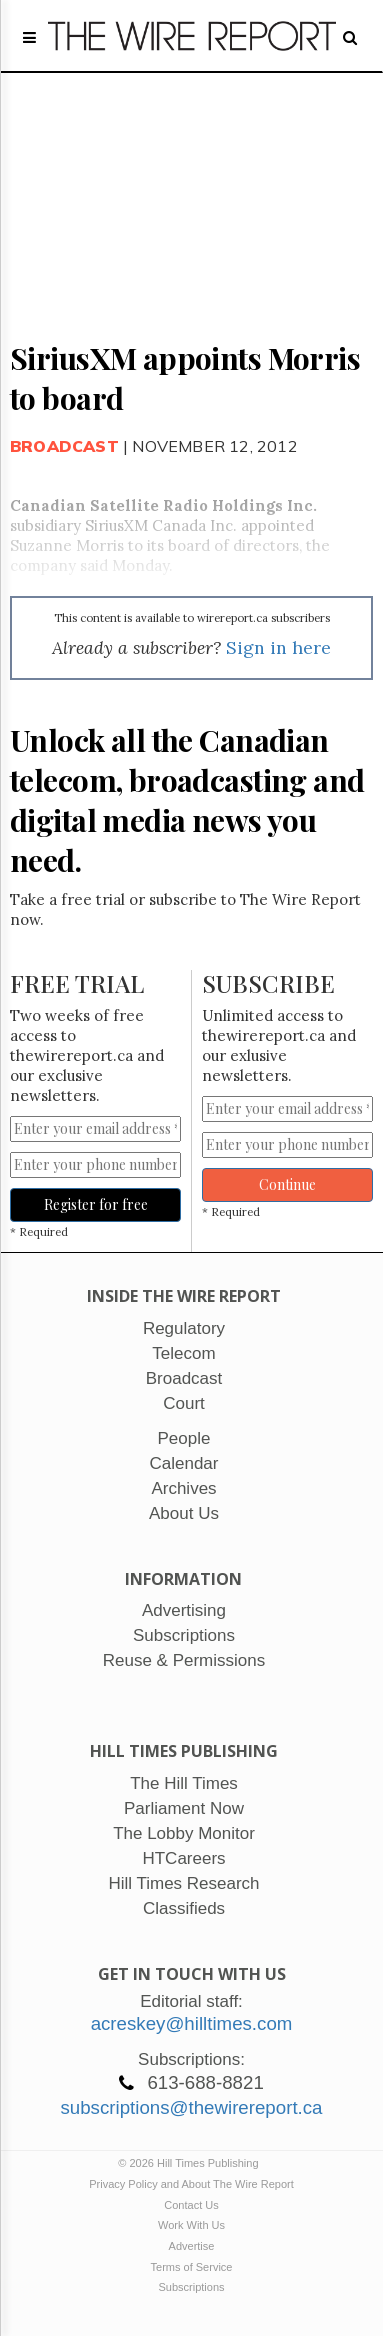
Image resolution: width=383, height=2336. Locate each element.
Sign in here (278, 647)
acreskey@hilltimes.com (192, 2023)
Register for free (96, 1204)
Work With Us (191, 2225)
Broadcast (64, 446)
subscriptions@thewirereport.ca (191, 2107)
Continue (287, 1184)
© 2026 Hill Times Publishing (191, 2163)
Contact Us (191, 2205)
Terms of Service (192, 2267)
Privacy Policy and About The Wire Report (191, 2184)
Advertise (192, 2246)
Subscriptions (191, 2287)
